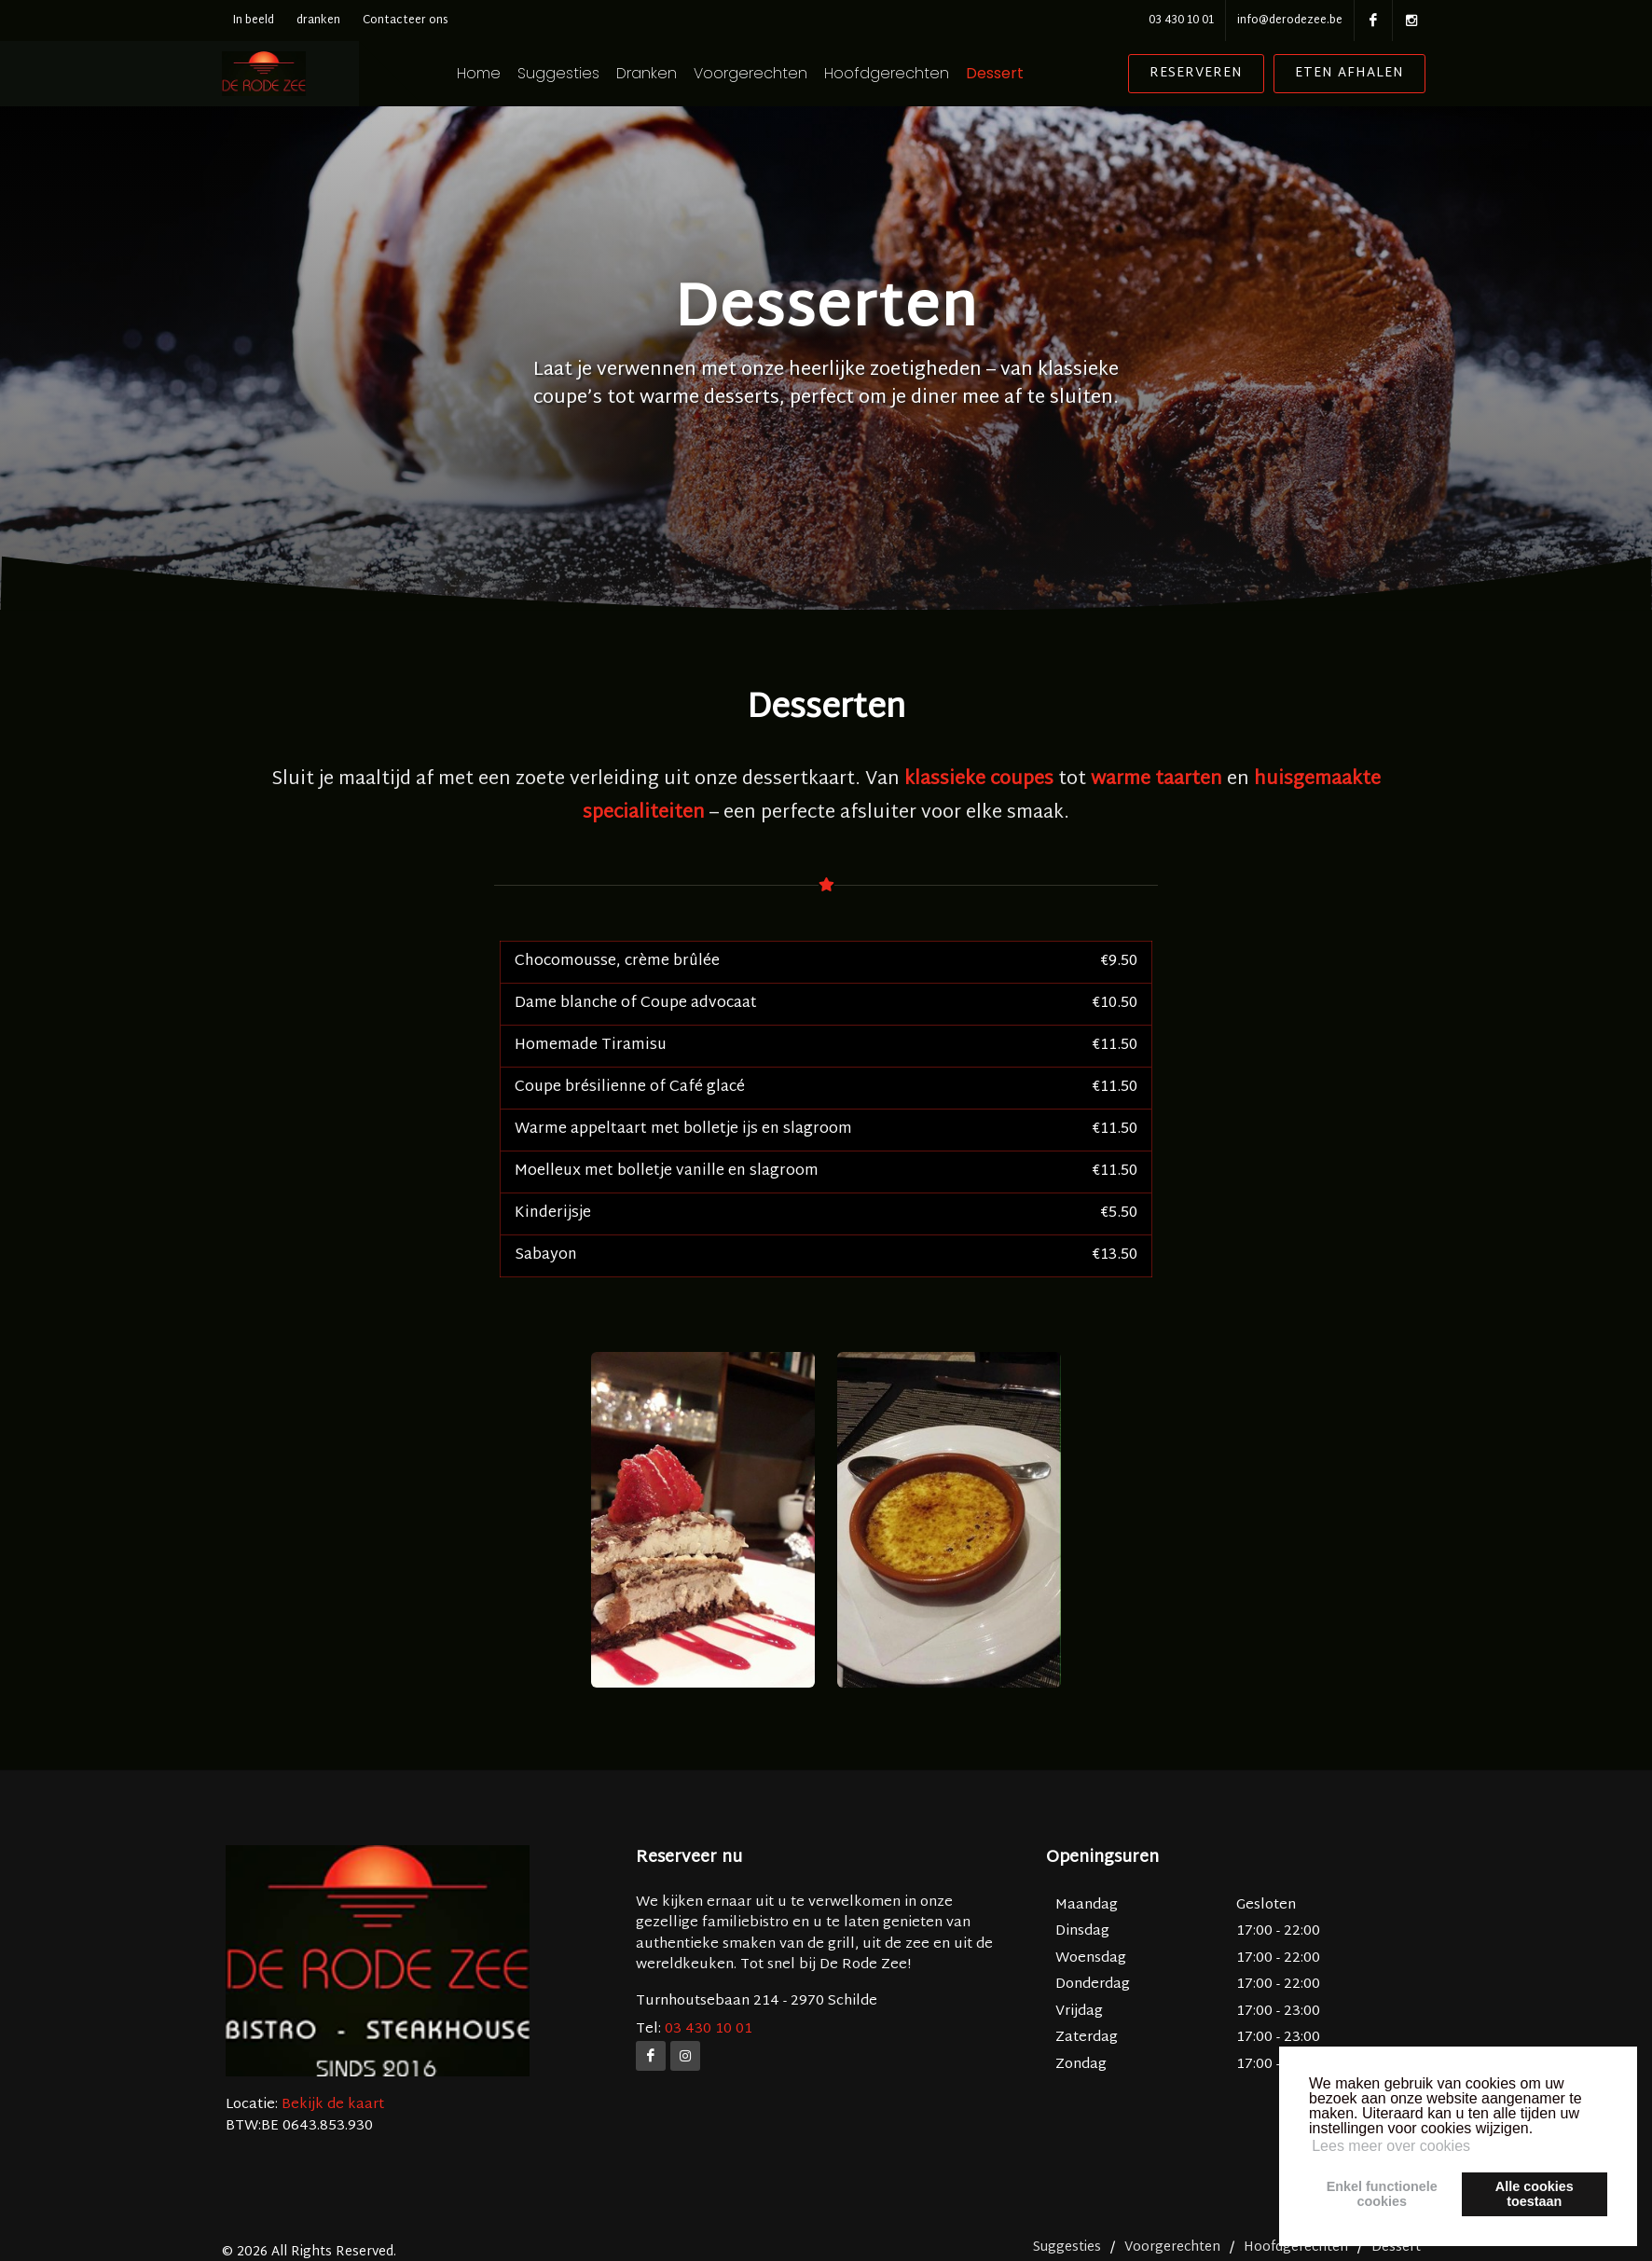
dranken (318, 20)
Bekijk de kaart (331, 2104)
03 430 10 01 (1181, 20)
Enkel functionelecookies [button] (1382, 2194)
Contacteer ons (405, 20)
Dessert (1019, 73)
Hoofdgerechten (910, 73)
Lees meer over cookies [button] (1391, 2146)
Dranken (670, 73)
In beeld (253, 20)
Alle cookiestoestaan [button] (1534, 2194)
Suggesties (583, 73)
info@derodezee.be (1289, 20)
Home (503, 73)
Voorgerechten (775, 73)
